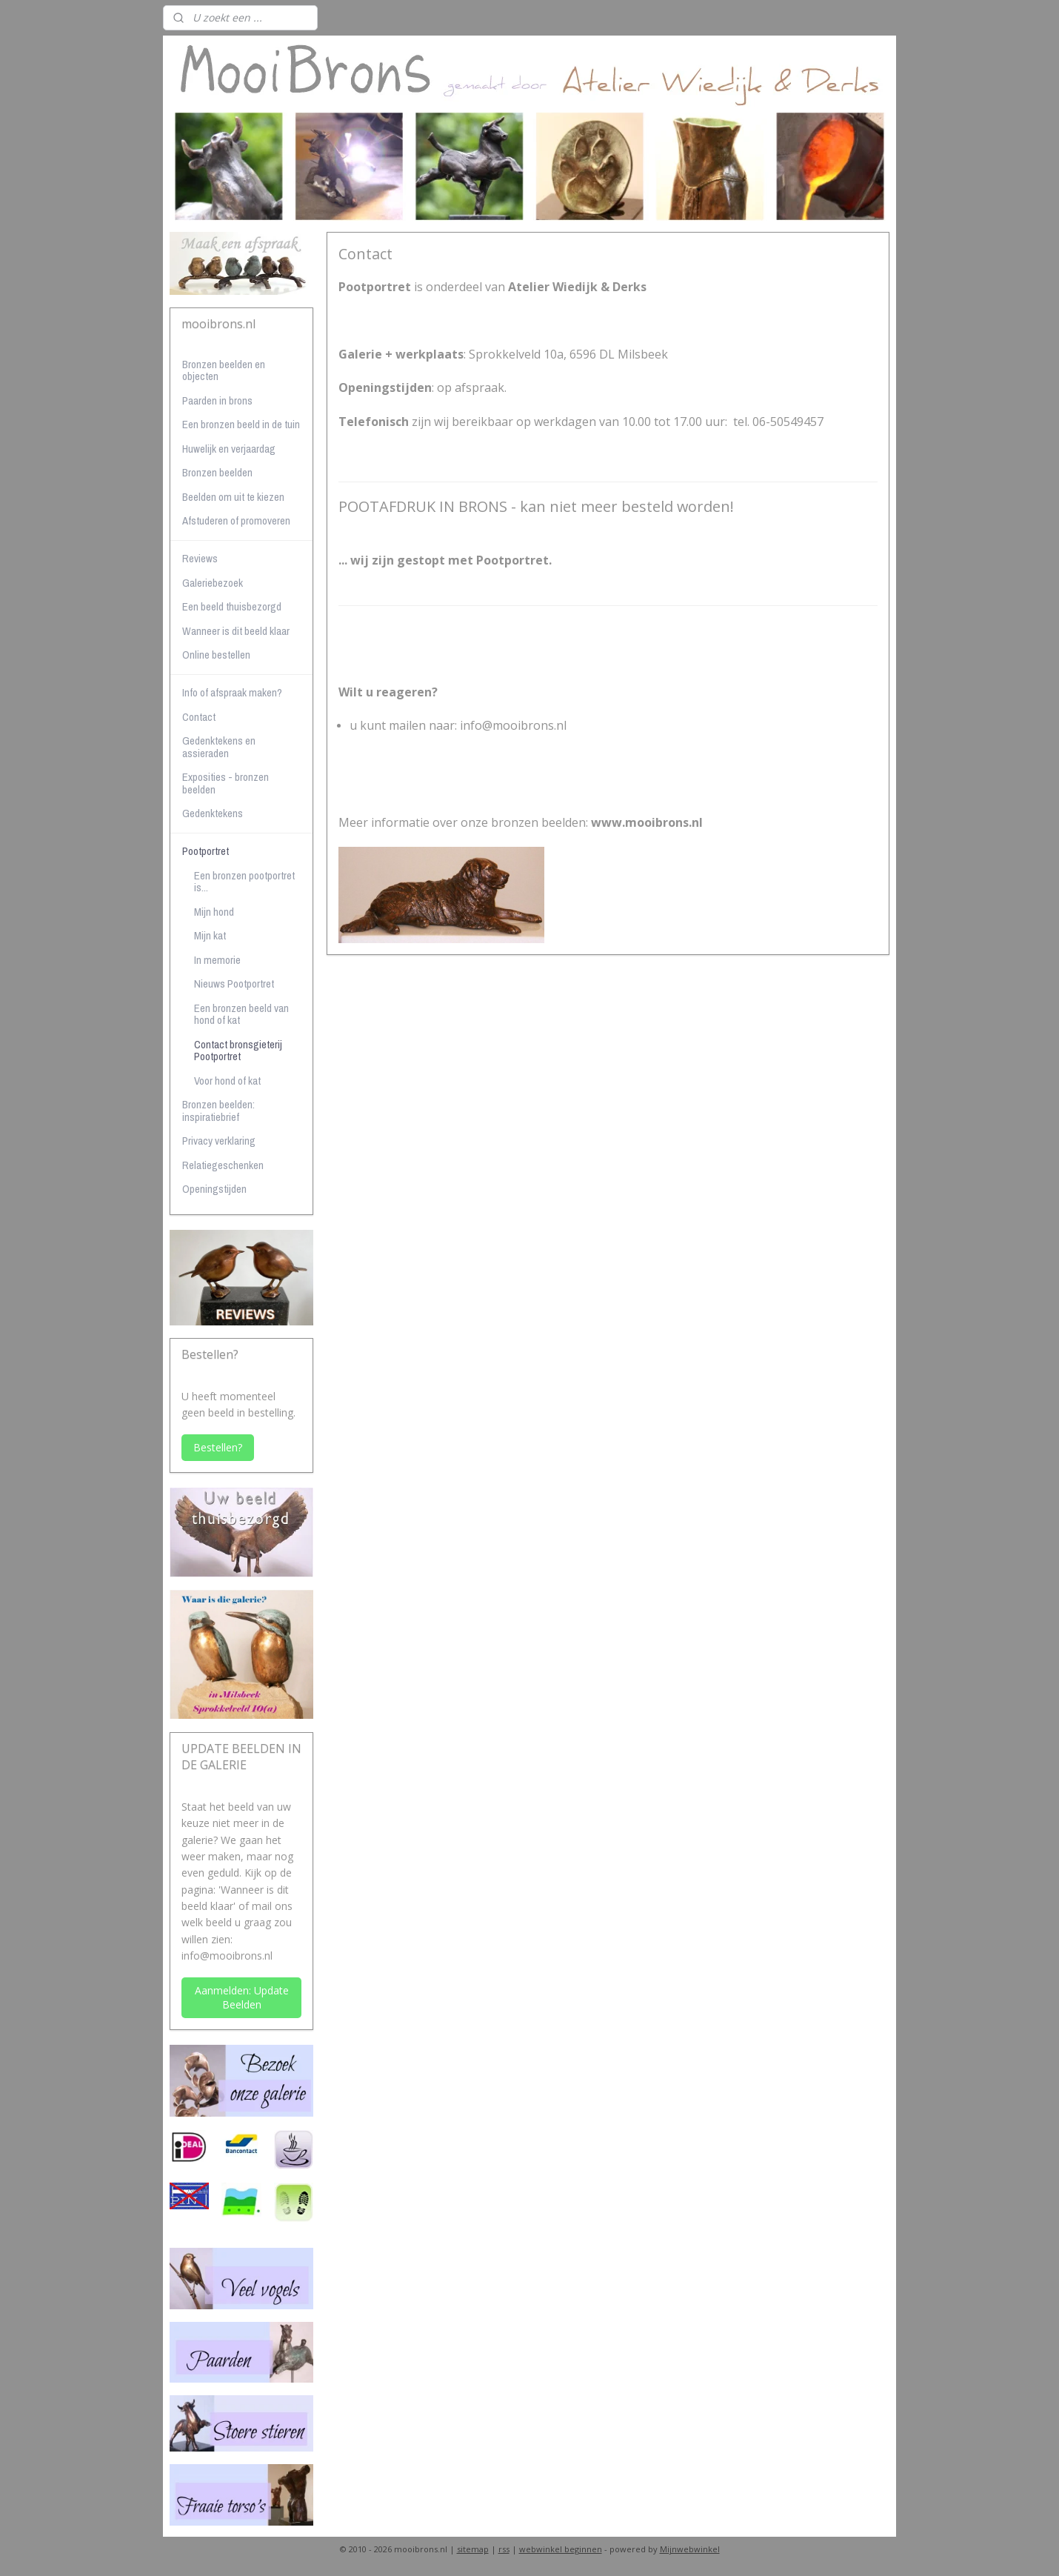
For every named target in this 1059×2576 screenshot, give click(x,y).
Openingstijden (214, 1189)
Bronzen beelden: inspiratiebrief (218, 1110)
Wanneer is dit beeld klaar (236, 631)
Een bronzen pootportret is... (244, 882)
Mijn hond (214, 911)
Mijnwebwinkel (690, 2549)
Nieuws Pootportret (234, 983)
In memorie (217, 960)
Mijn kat (210, 935)
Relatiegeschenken (223, 1165)
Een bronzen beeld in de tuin (241, 424)
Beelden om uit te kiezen (233, 497)
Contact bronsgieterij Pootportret (238, 1050)
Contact (199, 717)
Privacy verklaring (218, 1140)
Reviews (200, 558)
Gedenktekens (212, 813)
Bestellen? (217, 1447)
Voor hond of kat (227, 1080)
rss (504, 2549)
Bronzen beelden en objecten (223, 370)
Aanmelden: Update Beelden (242, 1997)
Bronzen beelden (217, 472)
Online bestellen (216, 654)
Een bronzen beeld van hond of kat (241, 1014)
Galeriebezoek (212, 582)
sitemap (473, 2549)
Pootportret (205, 851)
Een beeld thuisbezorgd (231, 606)
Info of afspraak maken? (232, 692)
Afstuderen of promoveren (236, 520)
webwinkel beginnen (560, 2549)
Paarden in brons (217, 400)
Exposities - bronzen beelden (225, 783)
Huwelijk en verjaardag (228, 448)
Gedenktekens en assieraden (218, 747)
